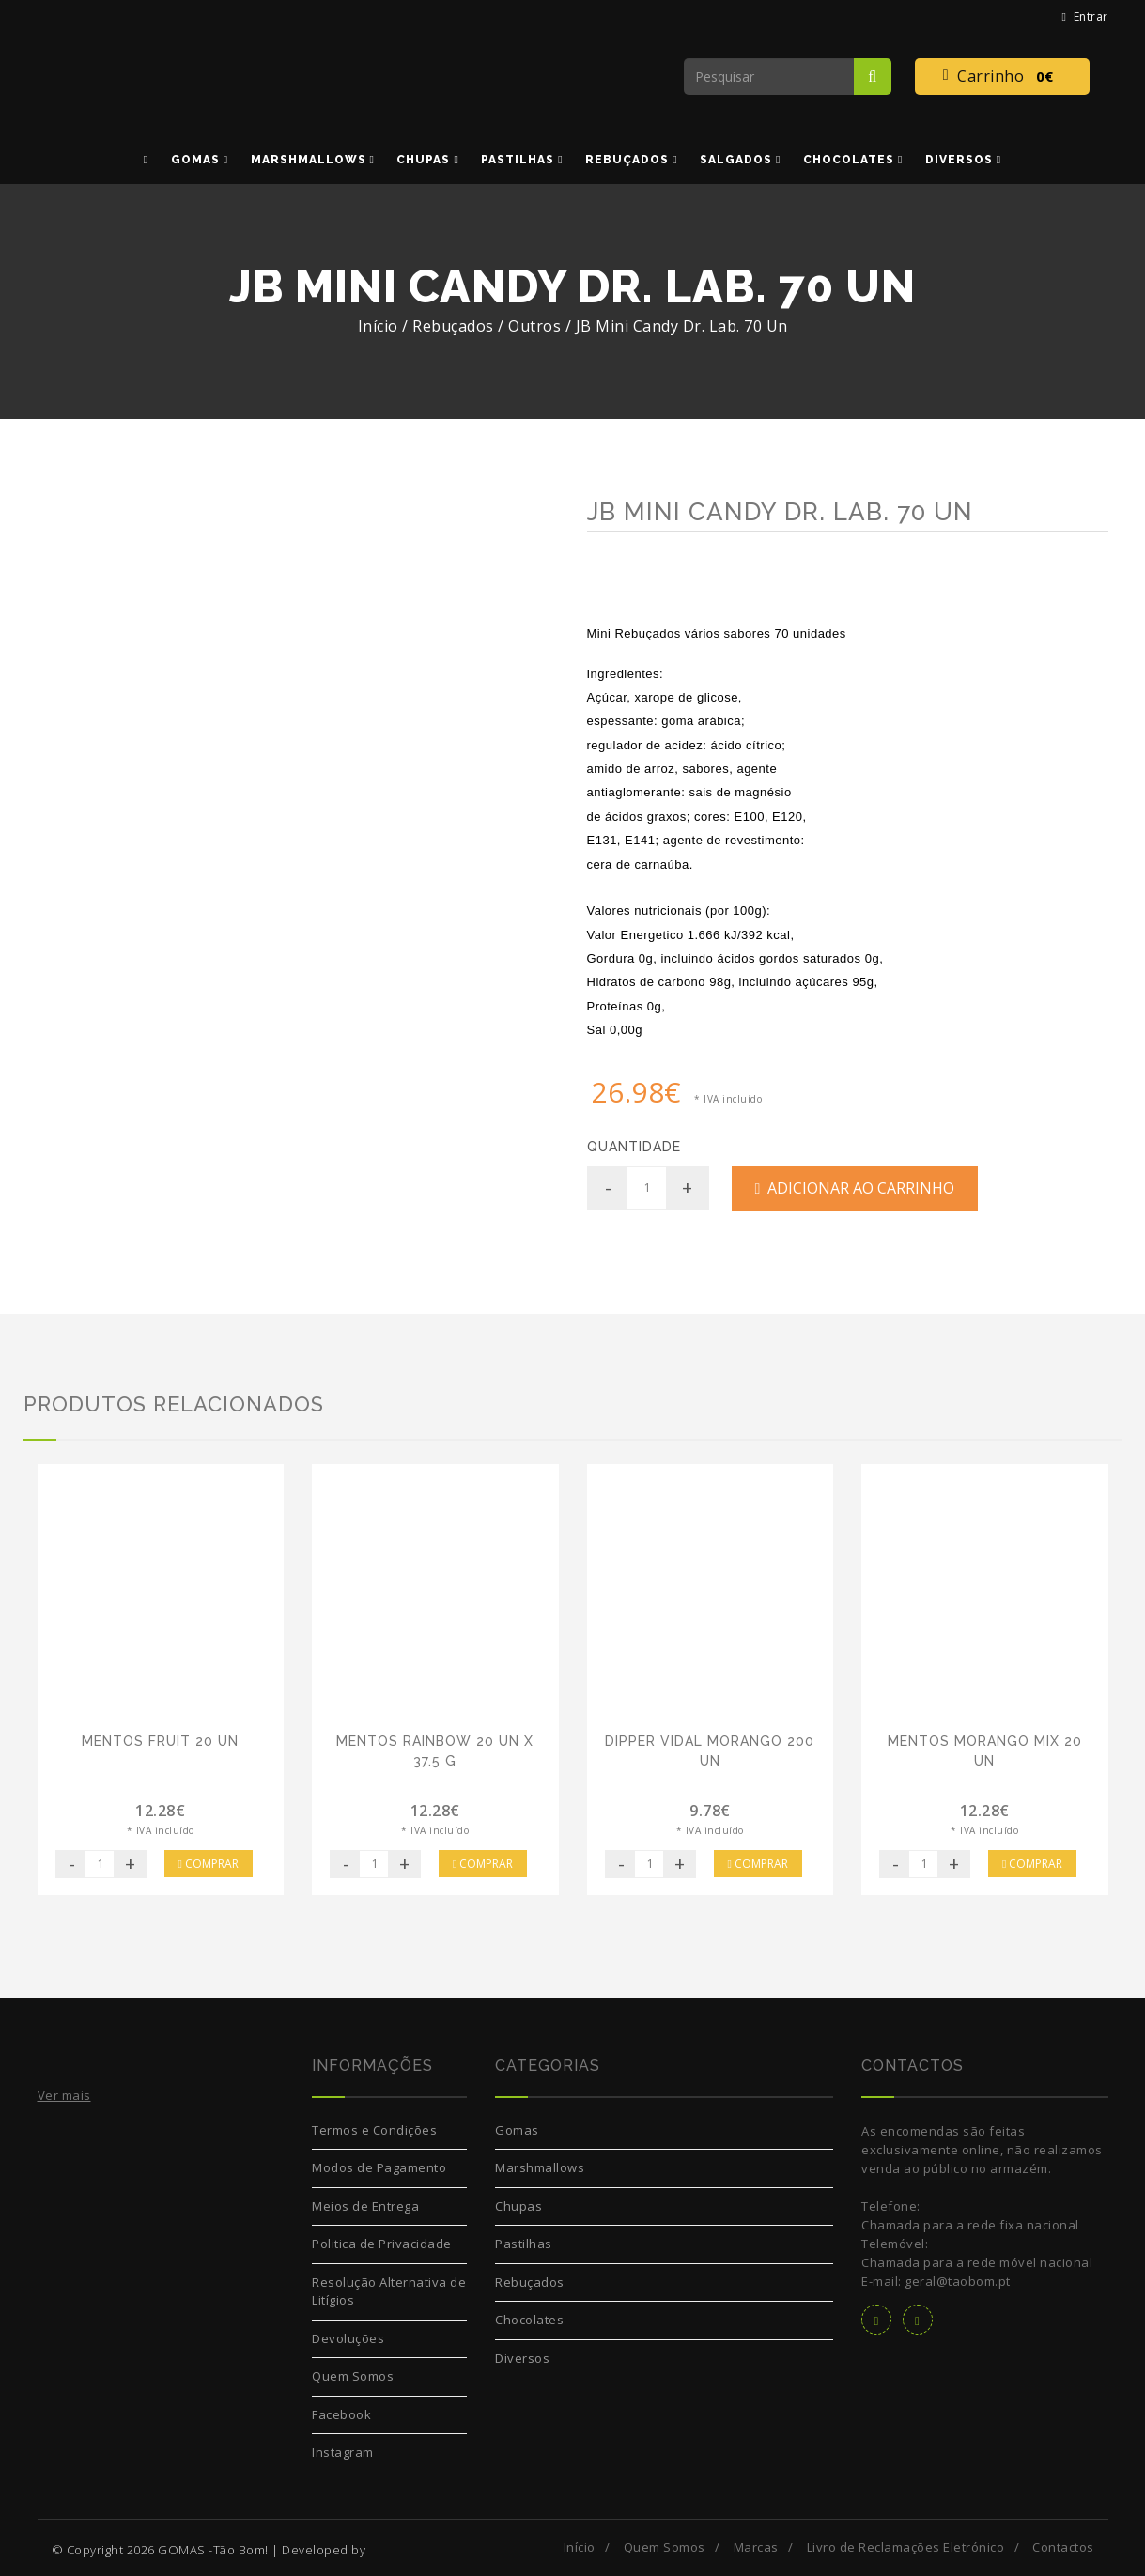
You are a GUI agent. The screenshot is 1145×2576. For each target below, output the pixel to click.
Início (378, 326)
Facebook (341, 2414)
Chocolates (529, 2319)
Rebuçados (530, 2282)
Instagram (343, 2452)
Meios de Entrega (365, 2206)
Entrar (1085, 16)
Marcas (756, 2546)
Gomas (517, 2129)
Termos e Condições (374, 2129)
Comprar (208, 1864)
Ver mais (64, 2095)
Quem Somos (353, 2376)
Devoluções (348, 2338)
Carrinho (1002, 77)
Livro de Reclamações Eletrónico (906, 2546)
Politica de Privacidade (382, 2243)
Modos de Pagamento (379, 2167)
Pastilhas (523, 2243)
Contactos (1063, 2546)
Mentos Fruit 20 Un (160, 1741)
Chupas (518, 2206)
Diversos (522, 2358)
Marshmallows (539, 2167)
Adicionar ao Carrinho (855, 1188)
